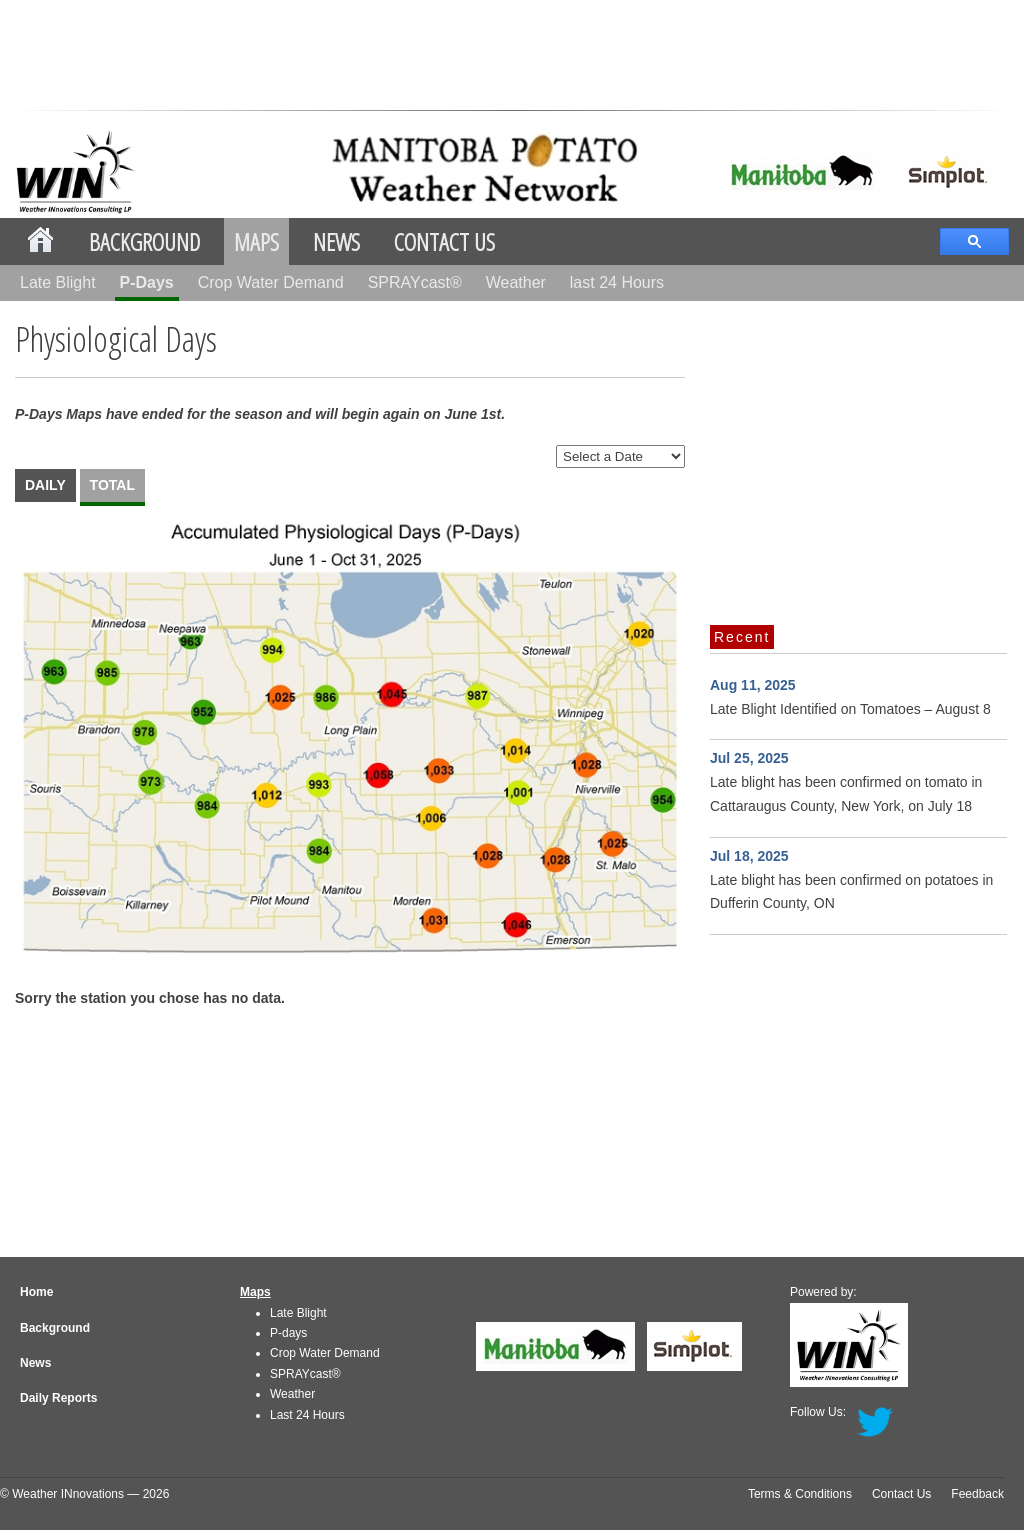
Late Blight (58, 282)
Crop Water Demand (271, 282)
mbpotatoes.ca (398, 168)
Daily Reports (58, 1398)
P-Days (147, 282)
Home (36, 1292)
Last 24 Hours (307, 1415)
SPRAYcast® (415, 282)
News (336, 241)
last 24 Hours (617, 282)
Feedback (977, 1494)
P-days (288, 1333)
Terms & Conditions (800, 1494)
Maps (256, 241)
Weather (516, 282)
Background (144, 241)
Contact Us (444, 241)
